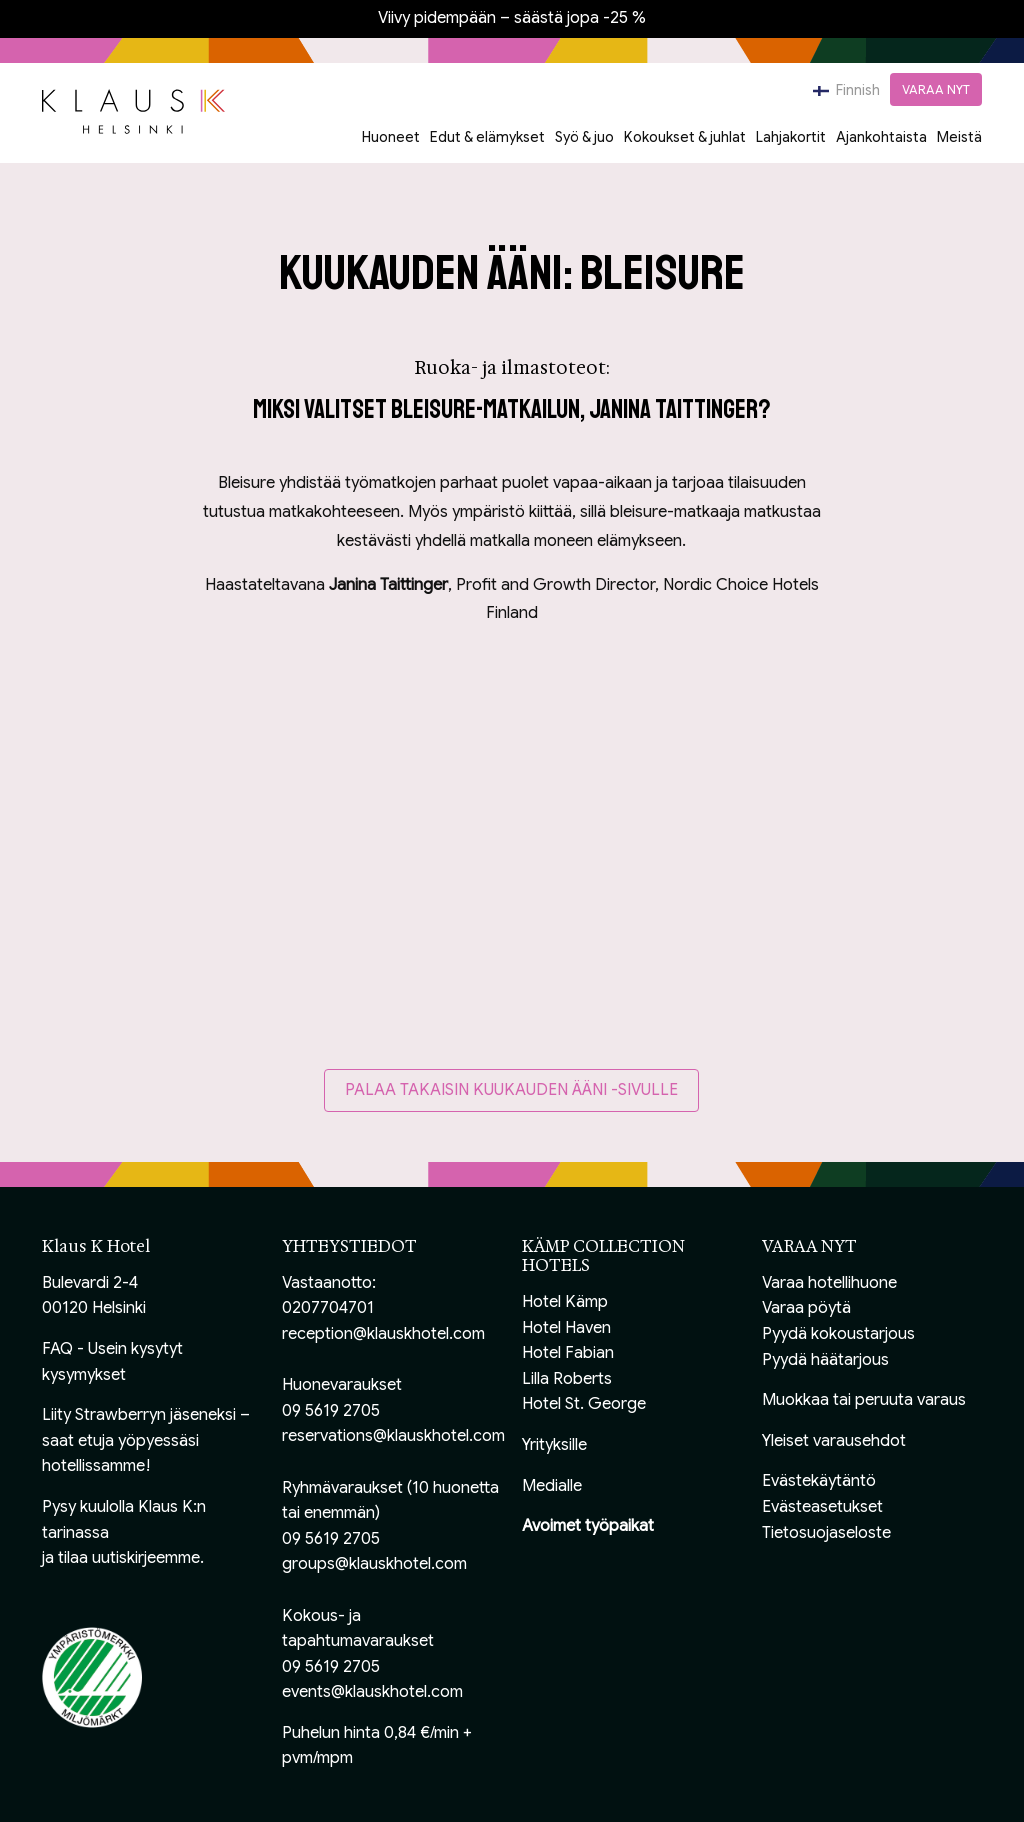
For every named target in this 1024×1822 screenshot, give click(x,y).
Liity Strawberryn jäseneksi (139, 1415)
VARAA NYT (936, 89)
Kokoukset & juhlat (685, 137)
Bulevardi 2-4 (90, 1283)
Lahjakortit (791, 137)
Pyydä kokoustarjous (838, 1334)
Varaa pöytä (806, 1308)
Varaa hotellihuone (829, 1283)
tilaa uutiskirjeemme (129, 1558)
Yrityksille (554, 1445)
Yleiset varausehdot (834, 1441)
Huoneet (391, 137)
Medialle (552, 1486)
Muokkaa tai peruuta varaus (864, 1400)
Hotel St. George (584, 1404)
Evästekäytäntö (819, 1481)
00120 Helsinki (94, 1308)
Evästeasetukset (822, 1507)
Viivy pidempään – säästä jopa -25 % (512, 18)
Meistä (959, 137)
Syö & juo (584, 137)
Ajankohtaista (881, 137)
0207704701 (328, 1308)
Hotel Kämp (565, 1302)
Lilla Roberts (567, 1379)
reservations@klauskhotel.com (393, 1436)
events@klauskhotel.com (372, 1692)
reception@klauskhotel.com (383, 1334)
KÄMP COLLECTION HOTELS (603, 1256)
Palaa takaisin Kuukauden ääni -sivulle (511, 1090)
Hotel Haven (566, 1328)
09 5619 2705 (331, 1411)
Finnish (846, 90)
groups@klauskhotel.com (374, 1564)
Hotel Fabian (568, 1353)
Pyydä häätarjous (825, 1360)
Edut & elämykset (487, 137)
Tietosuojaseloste (826, 1533)
